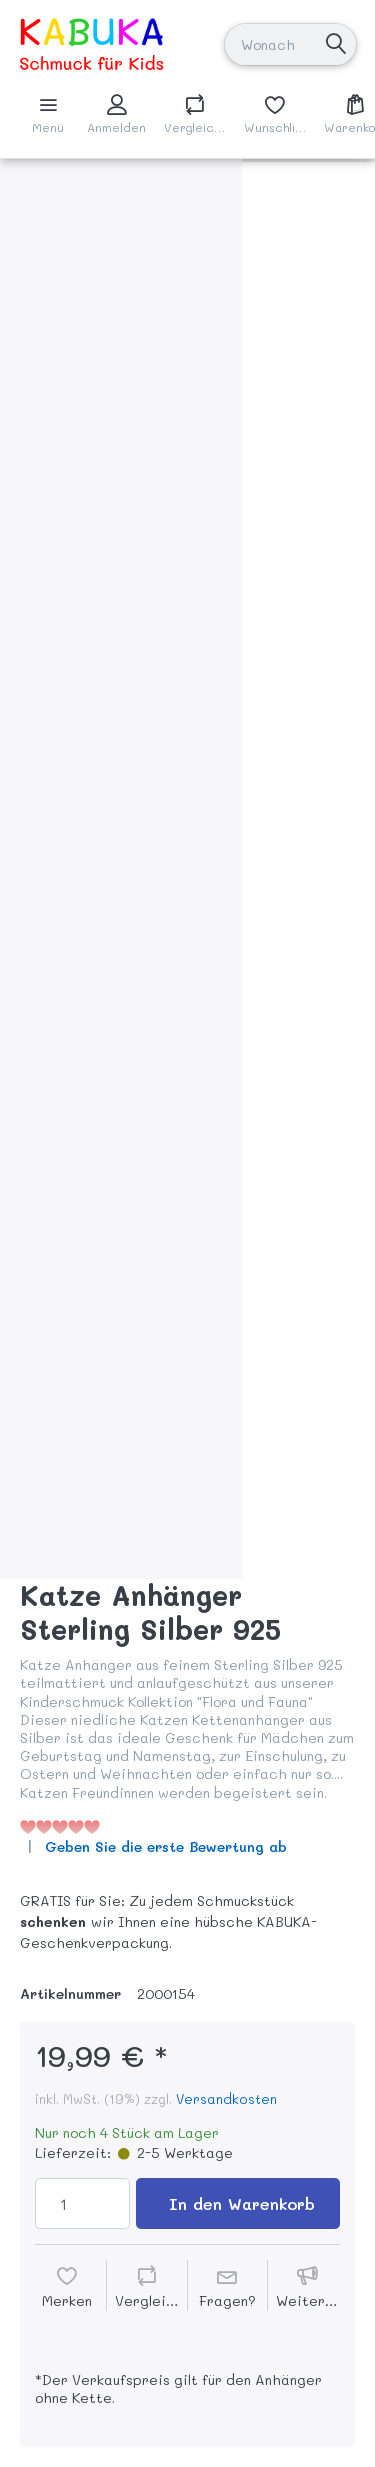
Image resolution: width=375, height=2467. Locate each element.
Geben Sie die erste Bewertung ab (166, 1846)
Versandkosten (226, 2098)
